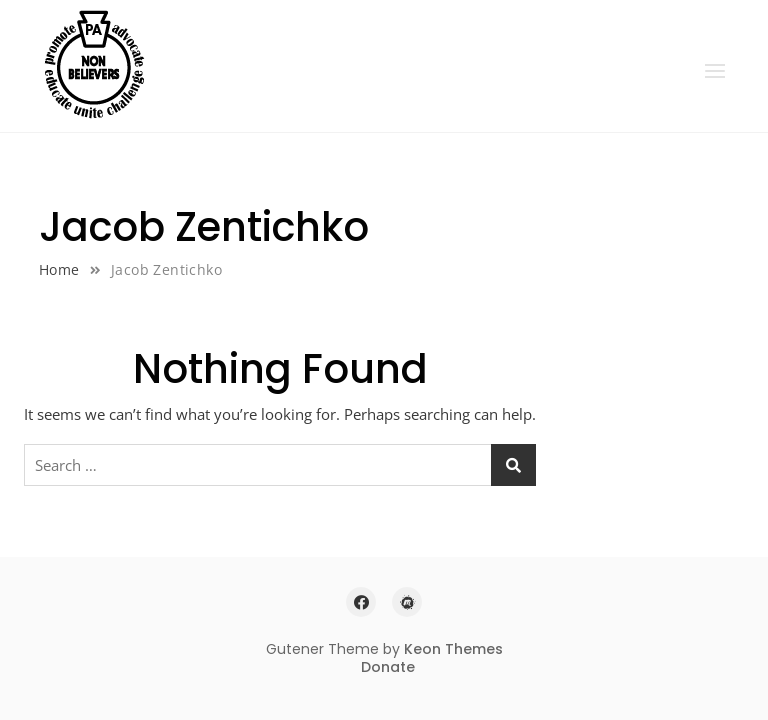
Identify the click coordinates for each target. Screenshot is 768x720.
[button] (715, 71)
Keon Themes (453, 649)
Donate (388, 667)
